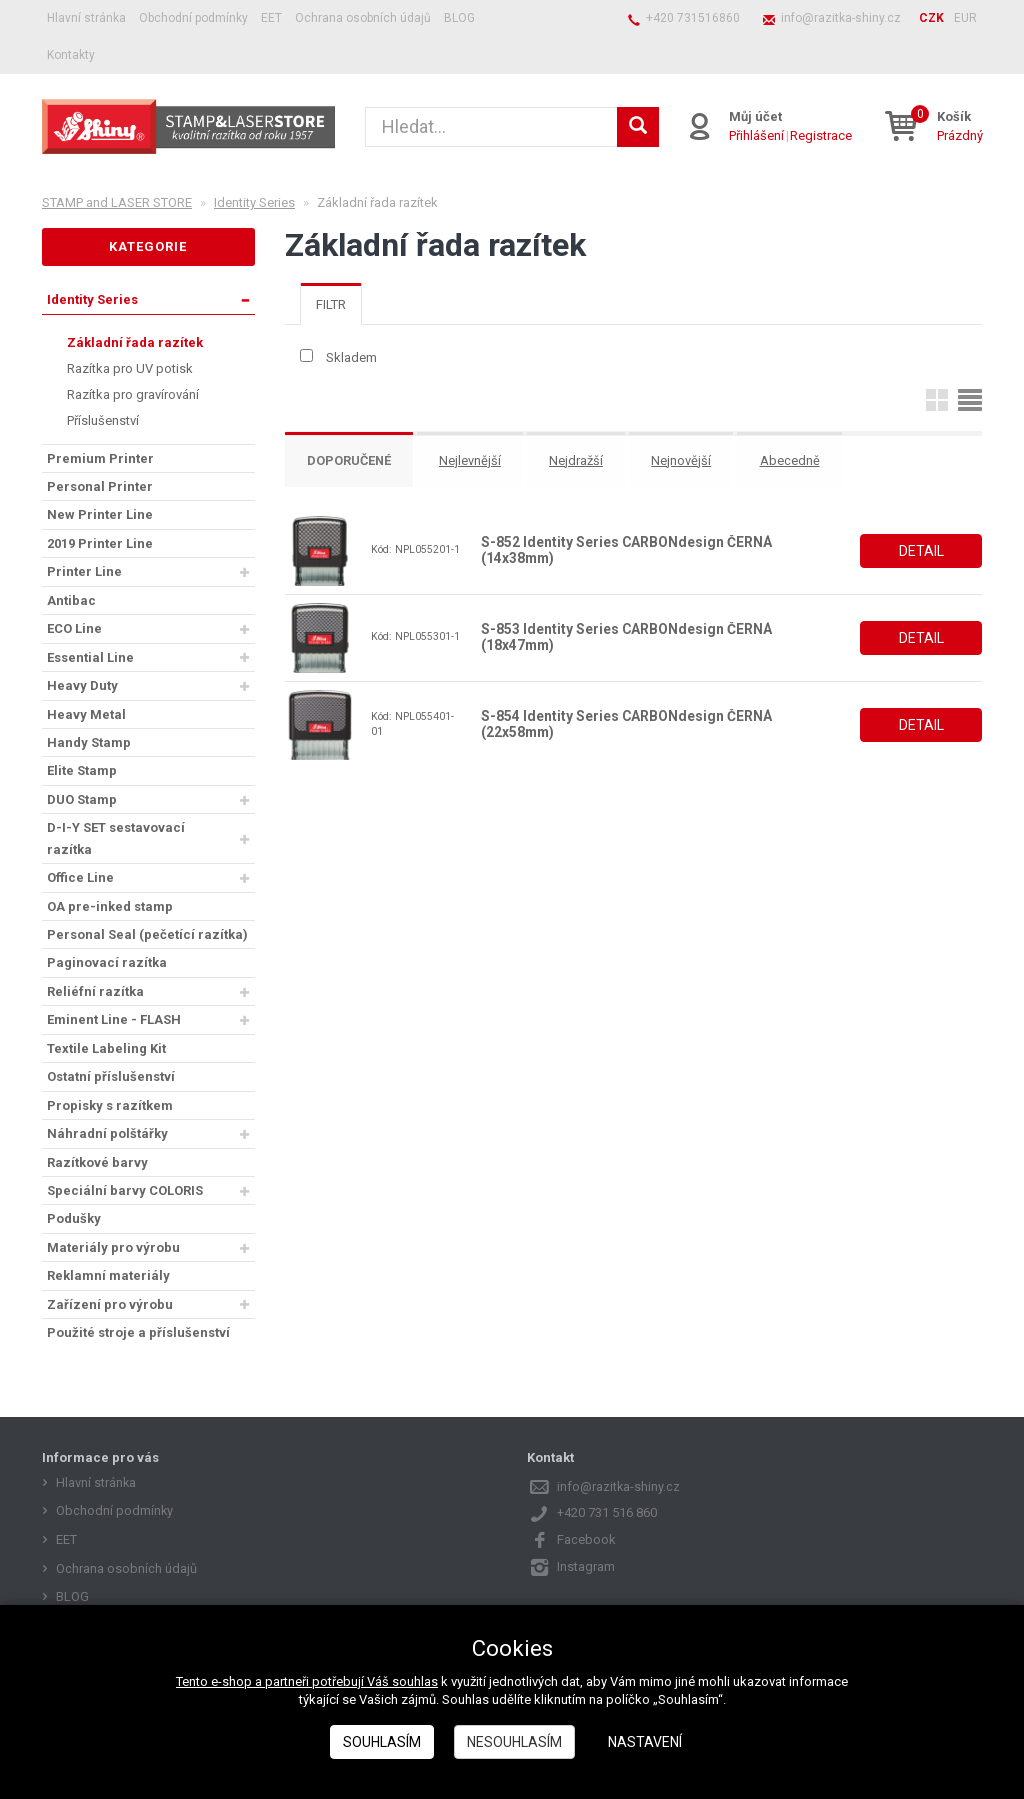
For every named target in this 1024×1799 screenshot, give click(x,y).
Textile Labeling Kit (106, 1048)
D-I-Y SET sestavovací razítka (116, 838)
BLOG (459, 18)
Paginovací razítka (107, 962)
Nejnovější (687, 461)
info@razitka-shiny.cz (841, 18)
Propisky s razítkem (110, 1105)
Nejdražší (581, 461)
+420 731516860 (693, 18)
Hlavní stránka (86, 18)
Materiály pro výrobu (113, 1247)
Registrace (822, 135)
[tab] (331, 304)
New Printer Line (100, 514)
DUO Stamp (82, 799)
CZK (931, 18)
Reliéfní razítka (95, 991)
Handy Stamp (89, 742)
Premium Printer (100, 458)
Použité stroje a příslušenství (138, 1332)
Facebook (586, 1539)
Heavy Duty (82, 685)
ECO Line (74, 628)
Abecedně (796, 461)
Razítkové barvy (97, 1162)
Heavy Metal (86, 714)
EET (271, 18)
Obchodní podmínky (193, 18)
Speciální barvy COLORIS (125, 1190)
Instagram (586, 1566)
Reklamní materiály (108, 1275)
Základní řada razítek (135, 342)
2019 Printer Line (100, 543)
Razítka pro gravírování (133, 394)
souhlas (415, 1681)
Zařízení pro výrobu (110, 1304)
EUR (965, 18)
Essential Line (90, 657)
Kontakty (71, 55)
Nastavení (645, 1742)
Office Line (80, 877)
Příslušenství (103, 420)
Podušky (74, 1218)
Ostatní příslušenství (111, 1076)
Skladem (351, 357)
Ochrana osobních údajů (363, 18)
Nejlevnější (474, 461)
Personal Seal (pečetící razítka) (147, 934)
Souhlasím (382, 1742)
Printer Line (84, 571)
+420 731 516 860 (607, 1512)
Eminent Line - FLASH (114, 1019)
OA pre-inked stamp (110, 906)
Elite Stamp (82, 770)
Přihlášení (757, 135)
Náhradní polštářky (107, 1133)
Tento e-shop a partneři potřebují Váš (284, 1681)
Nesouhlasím (514, 1742)
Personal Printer (100, 486)
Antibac (71, 600)
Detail (921, 550)
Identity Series (92, 299)
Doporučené (351, 461)
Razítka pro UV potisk (130, 368)
